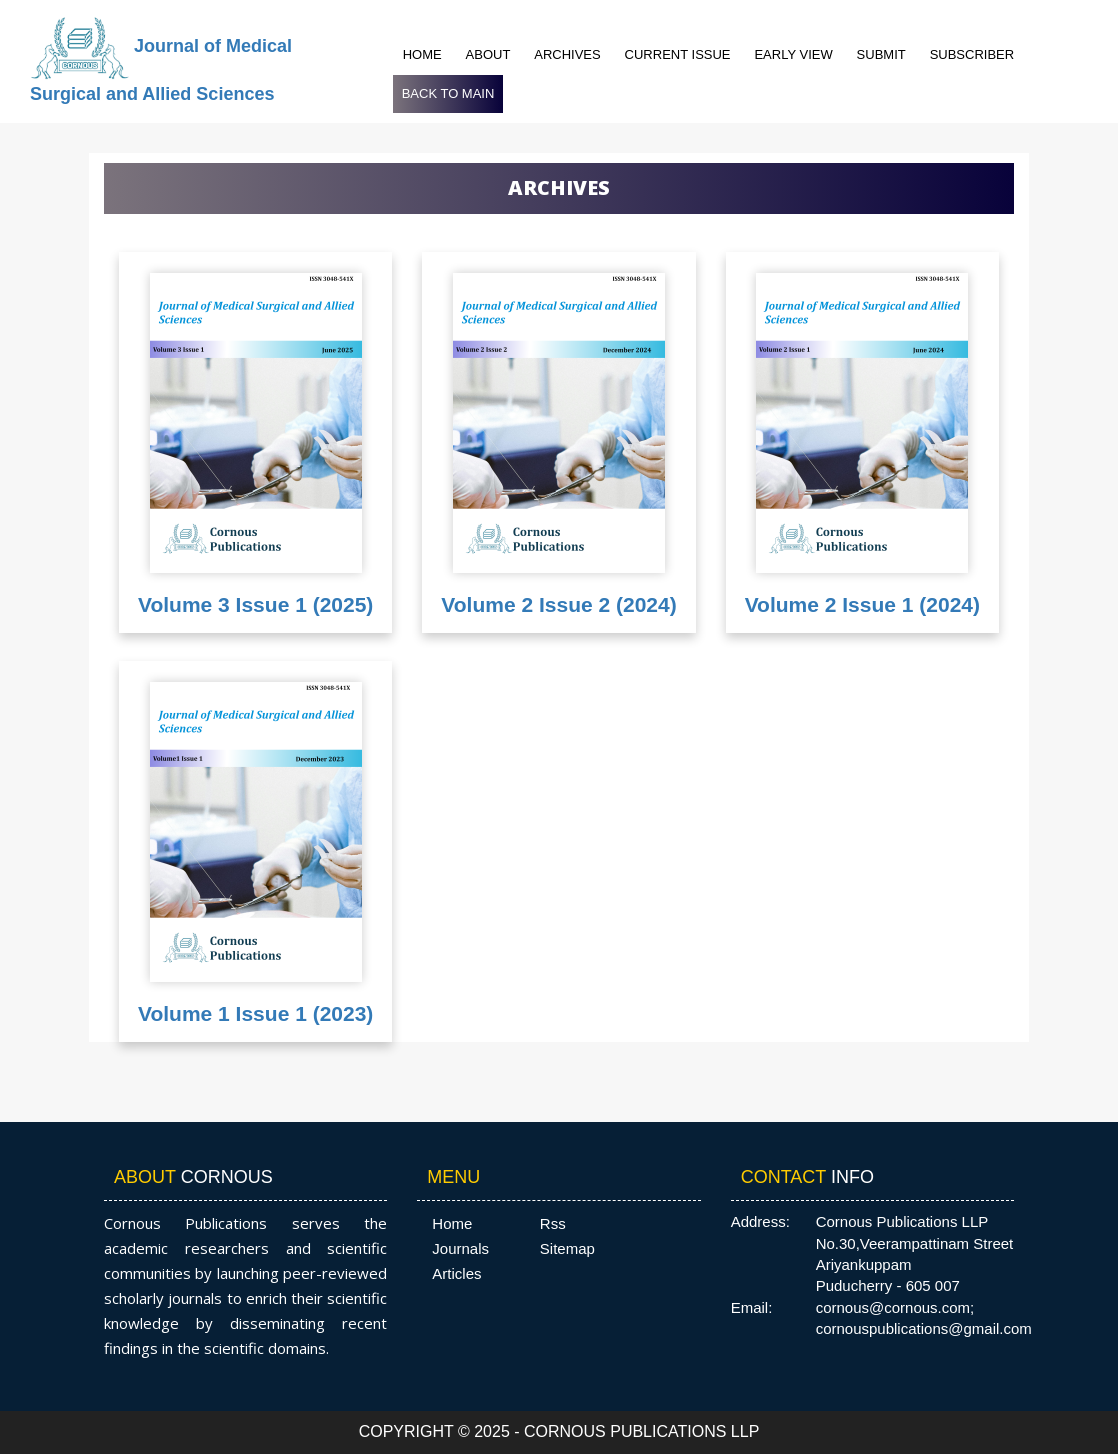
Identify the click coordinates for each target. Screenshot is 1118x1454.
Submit (881, 54)
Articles (456, 1273)
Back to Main (448, 93)
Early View (793, 54)
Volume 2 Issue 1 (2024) (862, 604)
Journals (460, 1248)
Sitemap (567, 1248)
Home (422, 54)
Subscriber (972, 54)
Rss (553, 1223)
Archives (567, 54)
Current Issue (678, 54)
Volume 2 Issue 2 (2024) (558, 604)
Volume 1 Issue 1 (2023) (255, 1013)
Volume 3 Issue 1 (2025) (255, 604)
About (488, 54)
